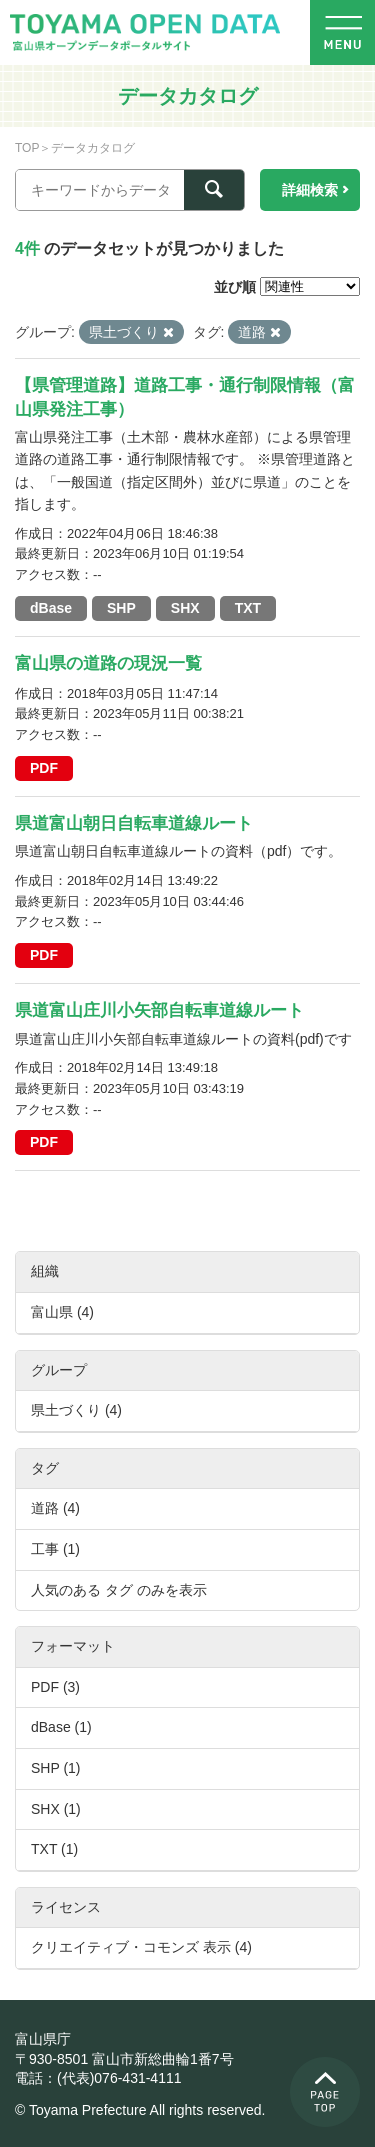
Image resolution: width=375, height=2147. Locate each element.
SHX (185, 608)
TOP (27, 148)
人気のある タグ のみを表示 (119, 1590)
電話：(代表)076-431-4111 (98, 2078)
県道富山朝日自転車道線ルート (134, 823)
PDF (44, 768)
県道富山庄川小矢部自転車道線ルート (159, 1010)
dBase (51, 608)
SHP (121, 608)
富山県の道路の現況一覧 (108, 663)
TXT (248, 608)
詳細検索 (310, 190)
